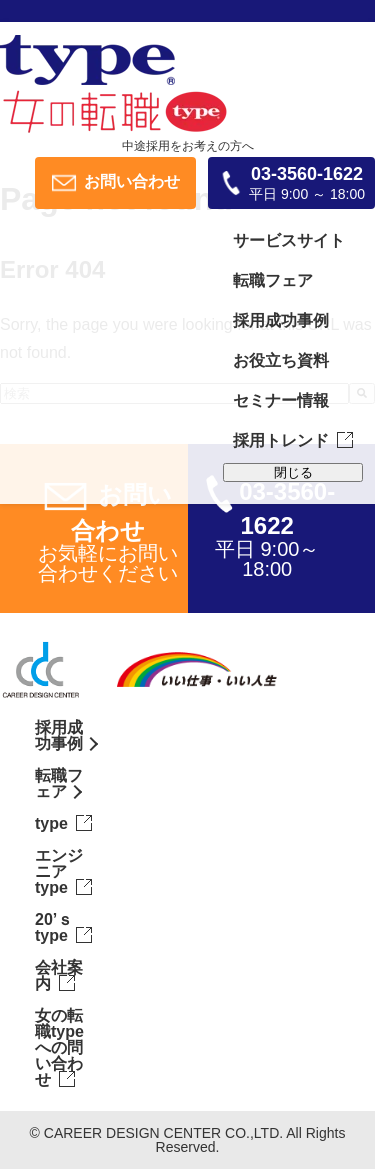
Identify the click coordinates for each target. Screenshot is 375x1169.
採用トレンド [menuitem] (281, 440)
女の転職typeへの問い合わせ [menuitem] (59, 1047)
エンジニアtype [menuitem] (59, 871)
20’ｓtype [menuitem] (54, 927)
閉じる (293, 472)
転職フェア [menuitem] (273, 280)
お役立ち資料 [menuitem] (281, 360)
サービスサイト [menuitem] (289, 240)
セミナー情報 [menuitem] (281, 400)
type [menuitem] (51, 823)
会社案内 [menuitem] (59, 975)
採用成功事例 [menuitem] (281, 320)
